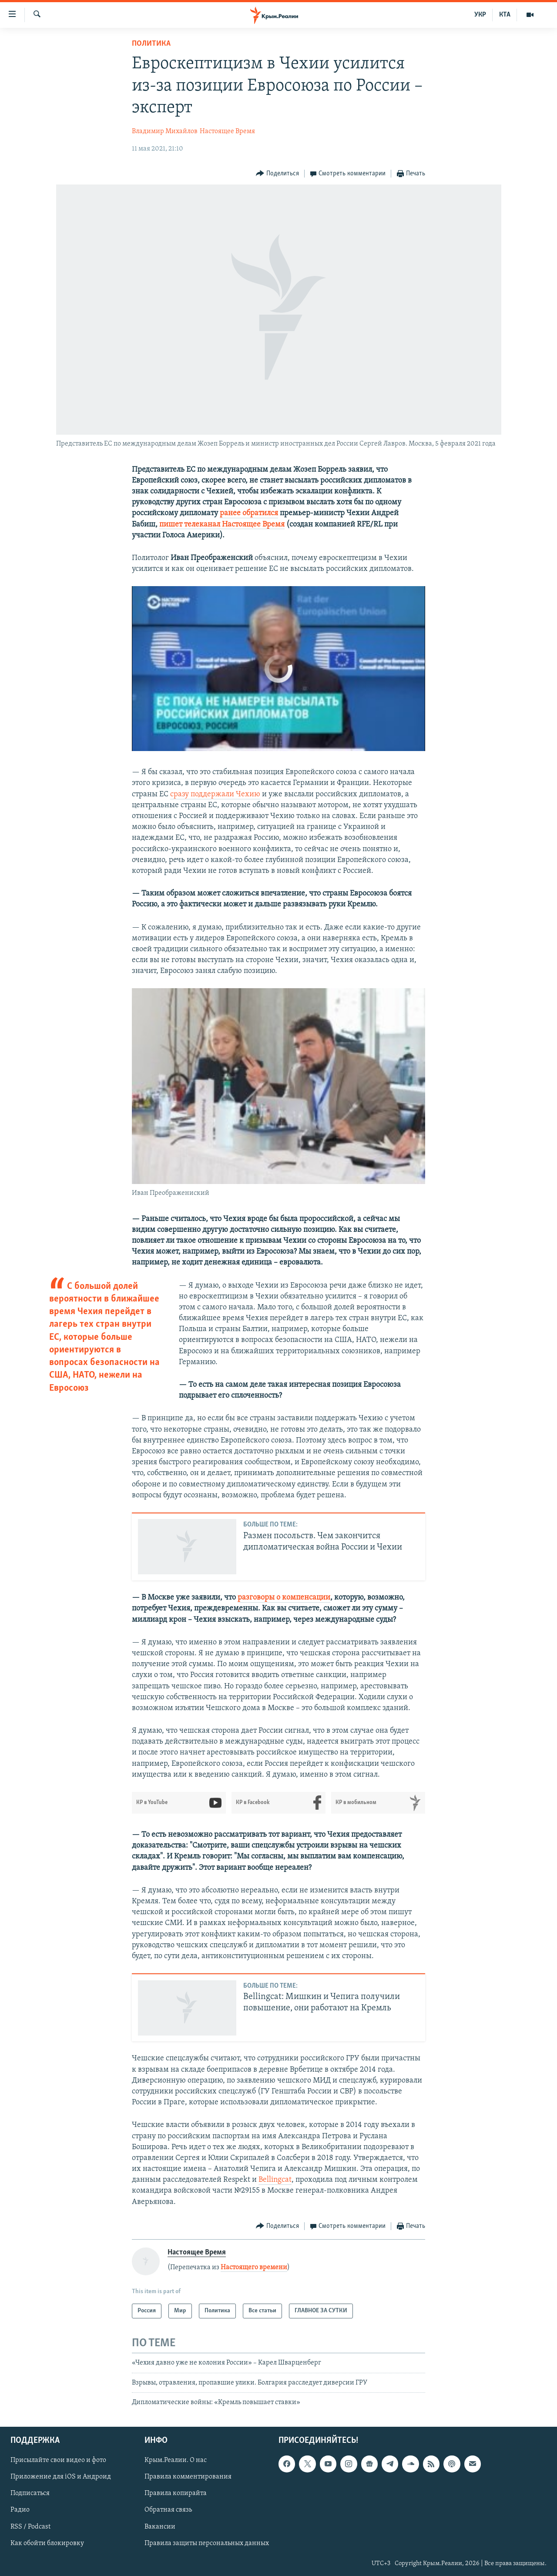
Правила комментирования (188, 2477)
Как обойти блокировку (47, 2543)
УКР (480, 14)
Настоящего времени (254, 2267)
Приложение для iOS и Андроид (60, 2477)
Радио (20, 2510)
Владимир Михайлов (165, 131)
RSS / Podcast (30, 2526)
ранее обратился (249, 513)
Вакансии (159, 2526)
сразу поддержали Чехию (215, 794)
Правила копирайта (175, 2493)
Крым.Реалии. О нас (175, 2460)
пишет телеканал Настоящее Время (222, 524)
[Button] (277, 174)
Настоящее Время (227, 131)
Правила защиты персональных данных (206, 2543)
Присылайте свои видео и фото (58, 2460)
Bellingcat (275, 2180)
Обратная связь (168, 2510)
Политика (151, 44)
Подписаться (30, 2493)
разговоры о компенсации (284, 1597)
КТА (504, 14)
